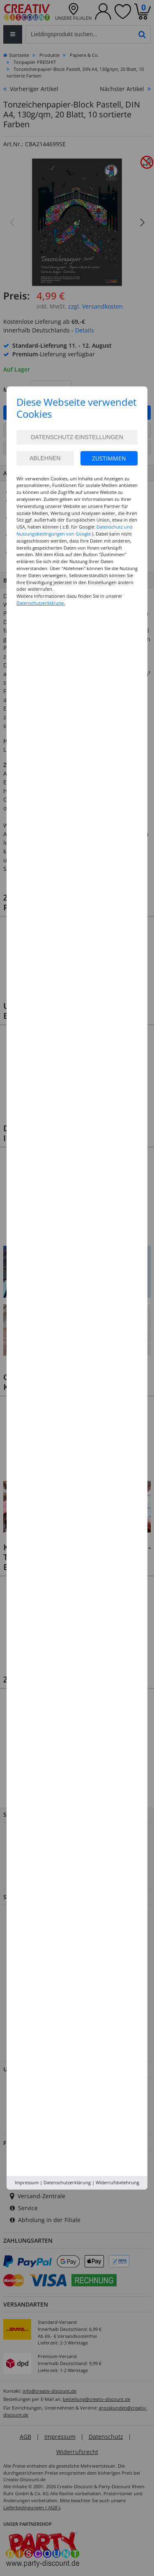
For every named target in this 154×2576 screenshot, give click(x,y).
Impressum (27, 2182)
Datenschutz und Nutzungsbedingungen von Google (74, 530)
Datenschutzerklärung (67, 2182)
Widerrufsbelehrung (117, 2182)
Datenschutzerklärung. (40, 603)
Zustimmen (109, 458)
